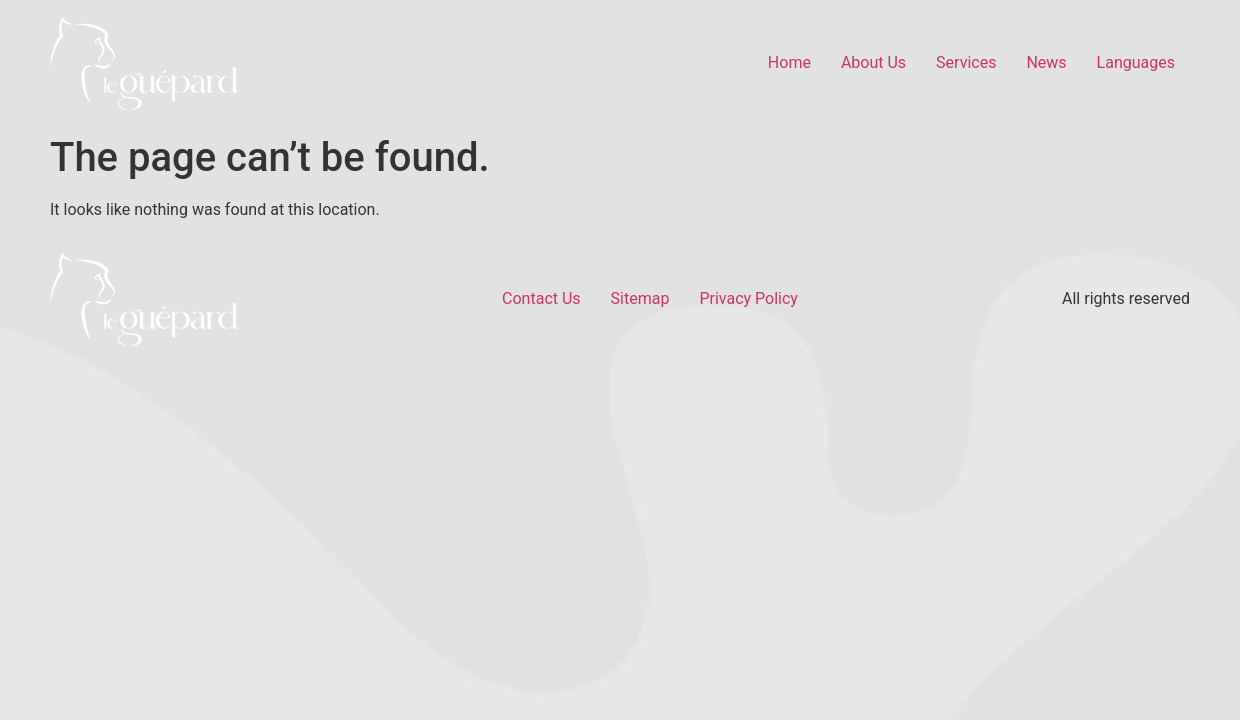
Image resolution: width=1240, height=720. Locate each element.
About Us (873, 62)
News (1046, 62)
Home (789, 62)
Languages (1136, 62)
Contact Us (541, 298)
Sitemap (640, 298)
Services (966, 62)
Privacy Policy (748, 298)
